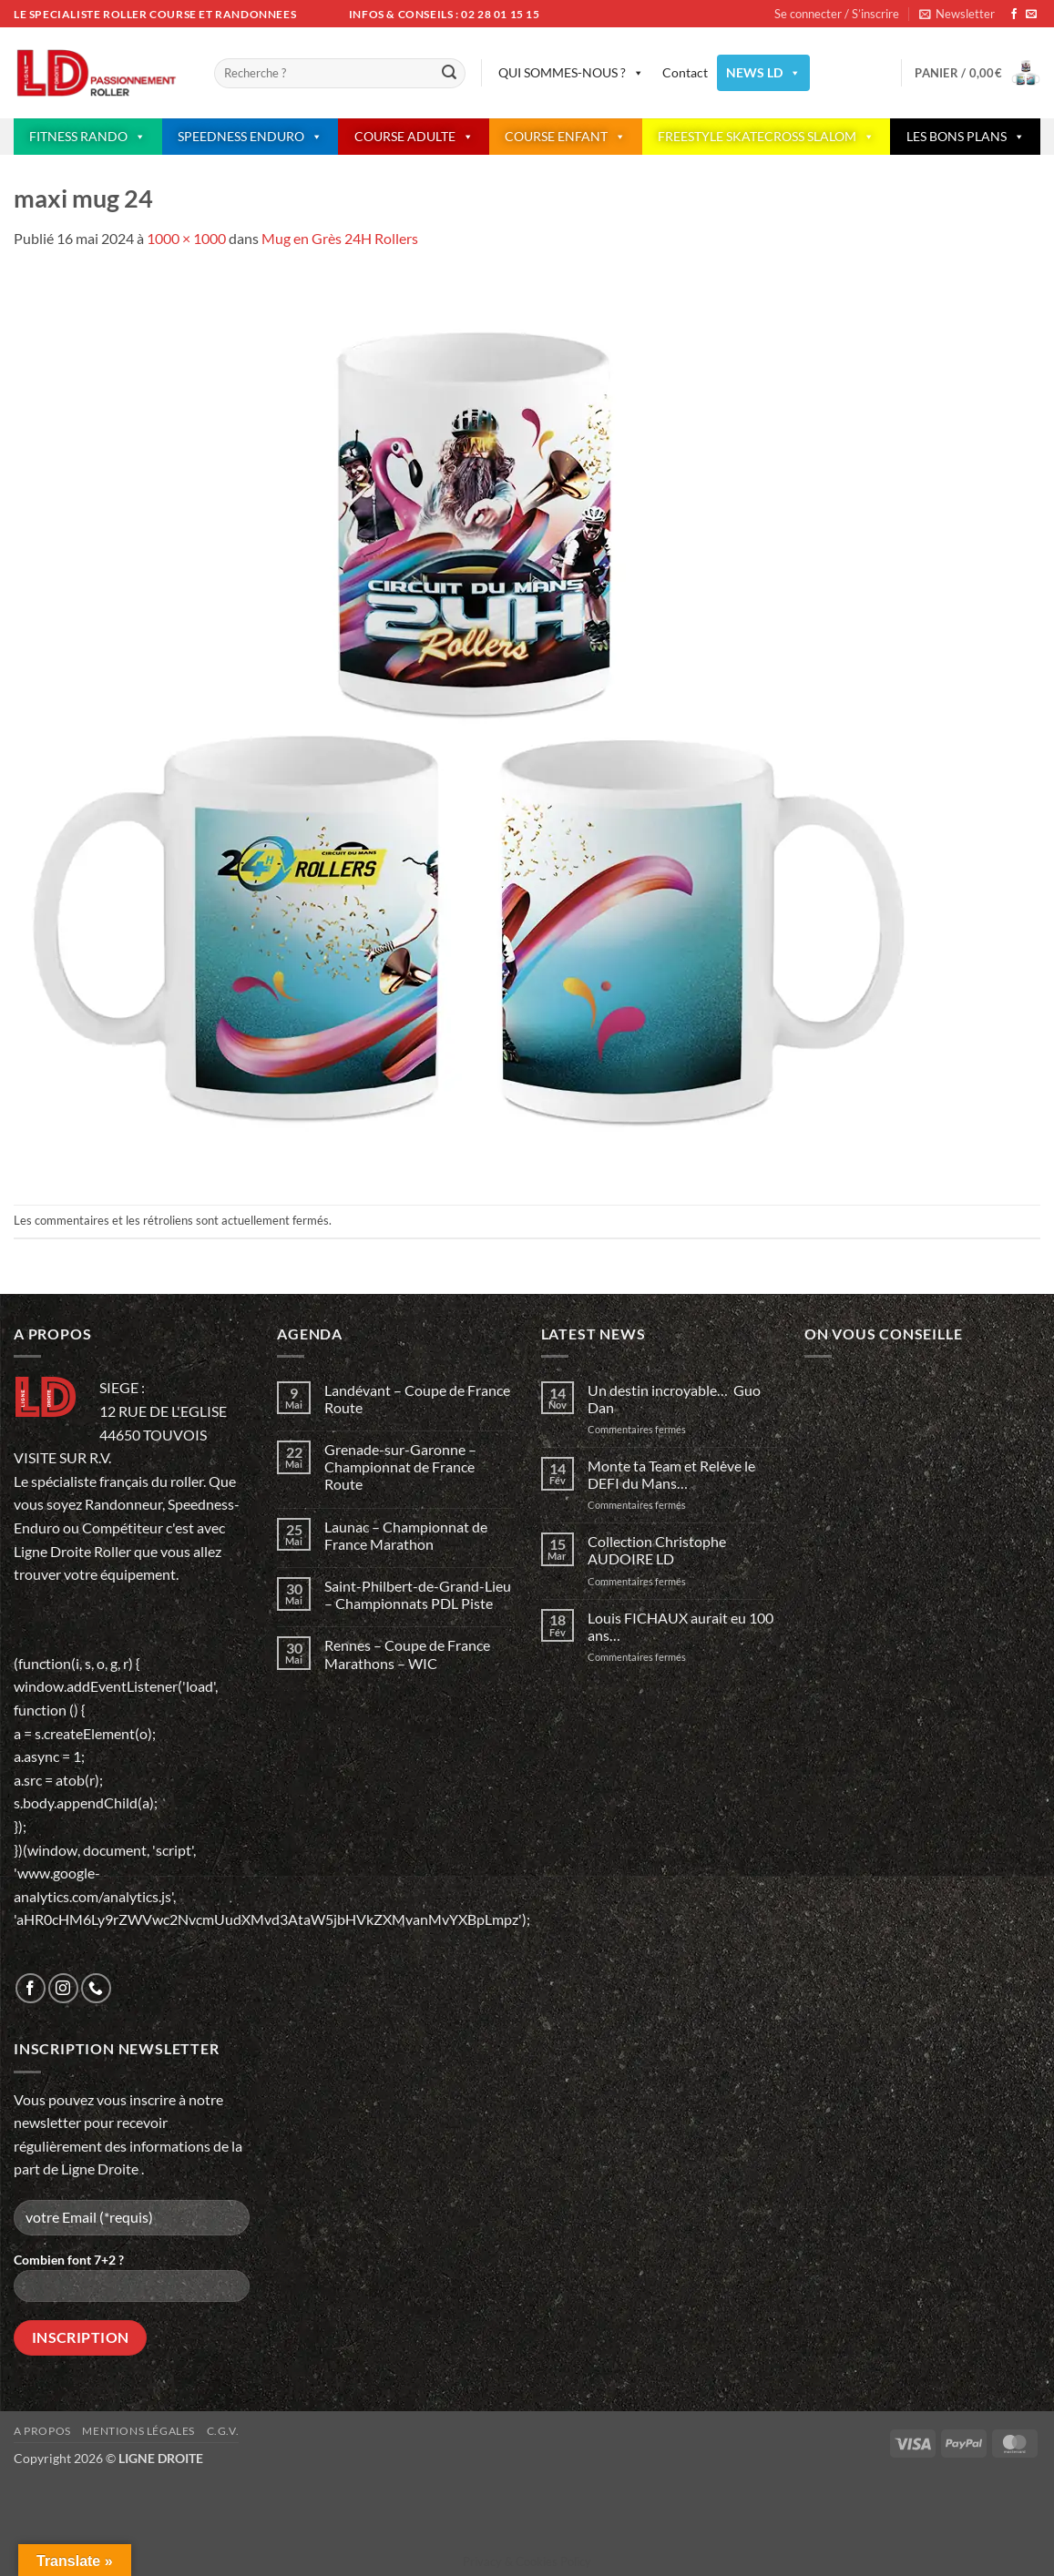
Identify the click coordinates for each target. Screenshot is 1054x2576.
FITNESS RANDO (87, 136)
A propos (42, 2431)
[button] (957, 13)
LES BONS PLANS (965, 136)
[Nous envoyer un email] (1031, 14)
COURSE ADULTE (414, 136)
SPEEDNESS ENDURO (250, 136)
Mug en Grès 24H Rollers (339, 238)
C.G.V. (223, 2431)
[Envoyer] (449, 73)
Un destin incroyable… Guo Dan (674, 1398)
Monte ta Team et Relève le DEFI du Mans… (671, 1474)
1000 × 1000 (186, 238)
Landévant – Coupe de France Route (417, 1398)
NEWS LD (763, 73)
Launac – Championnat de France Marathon (405, 1535)
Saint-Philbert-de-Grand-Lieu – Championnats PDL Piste (417, 1594)
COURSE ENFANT (565, 136)
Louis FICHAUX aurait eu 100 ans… (680, 1626)
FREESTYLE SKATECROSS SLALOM (766, 136)
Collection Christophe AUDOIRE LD (657, 1549)
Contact (685, 72)
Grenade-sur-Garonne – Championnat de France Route (400, 1466)
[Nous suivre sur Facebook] (1013, 14)
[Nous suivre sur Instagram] (63, 1988)
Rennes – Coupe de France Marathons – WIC (407, 1653)
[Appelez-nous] (96, 1988)
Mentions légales (138, 2431)
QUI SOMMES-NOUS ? (571, 73)
